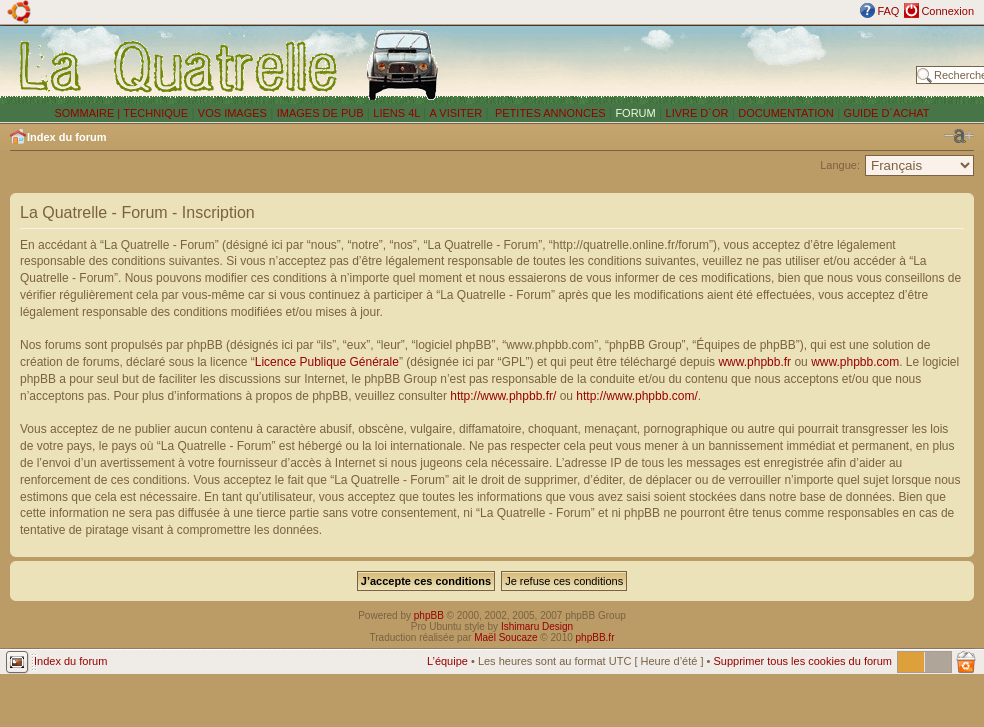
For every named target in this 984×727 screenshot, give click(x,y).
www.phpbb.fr (754, 362)
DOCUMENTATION (786, 113)
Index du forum (66, 137)
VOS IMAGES (232, 113)
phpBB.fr (595, 637)
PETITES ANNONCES (549, 113)
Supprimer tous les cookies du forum (802, 661)
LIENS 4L (398, 113)
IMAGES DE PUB (320, 113)
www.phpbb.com (855, 362)
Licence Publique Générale (327, 362)
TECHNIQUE (155, 113)
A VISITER (456, 113)
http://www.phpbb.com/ (636, 396)
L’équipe (447, 661)
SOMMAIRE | (88, 113)
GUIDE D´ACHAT (887, 113)
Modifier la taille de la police (959, 136)
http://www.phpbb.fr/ (503, 396)
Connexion (947, 11)
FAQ (888, 11)
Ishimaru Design (537, 626)
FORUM (635, 113)
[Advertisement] (682, 65)
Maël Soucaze (505, 637)
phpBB (429, 615)
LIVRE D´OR (697, 113)
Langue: (840, 165)
